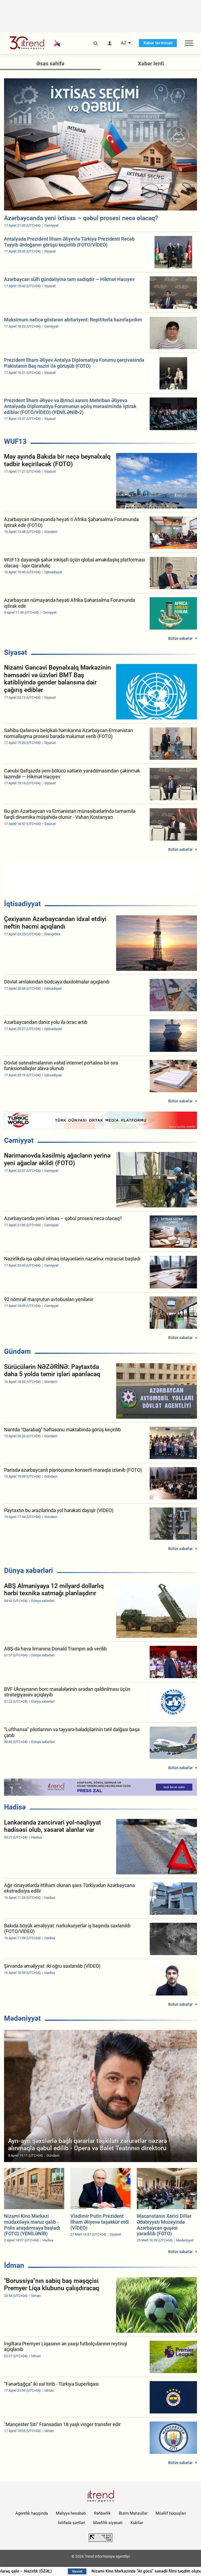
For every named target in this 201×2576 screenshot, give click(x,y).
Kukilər (137, 2522)
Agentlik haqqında (31, 2513)
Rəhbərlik (102, 2513)
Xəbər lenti (151, 63)
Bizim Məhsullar (133, 2513)
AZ (124, 43)
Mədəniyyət (22, 2018)
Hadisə (15, 1807)
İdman (14, 2265)
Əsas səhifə (50, 63)
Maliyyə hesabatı (71, 2513)
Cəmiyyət (19, 1140)
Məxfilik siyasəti (108, 2522)
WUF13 (15, 441)
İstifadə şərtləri (71, 2522)
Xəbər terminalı (158, 42)
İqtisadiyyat (22, 904)
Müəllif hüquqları (171, 2513)
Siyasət (15, 652)
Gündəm (17, 1351)
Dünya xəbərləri (28, 1570)
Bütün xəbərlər (180, 638)
